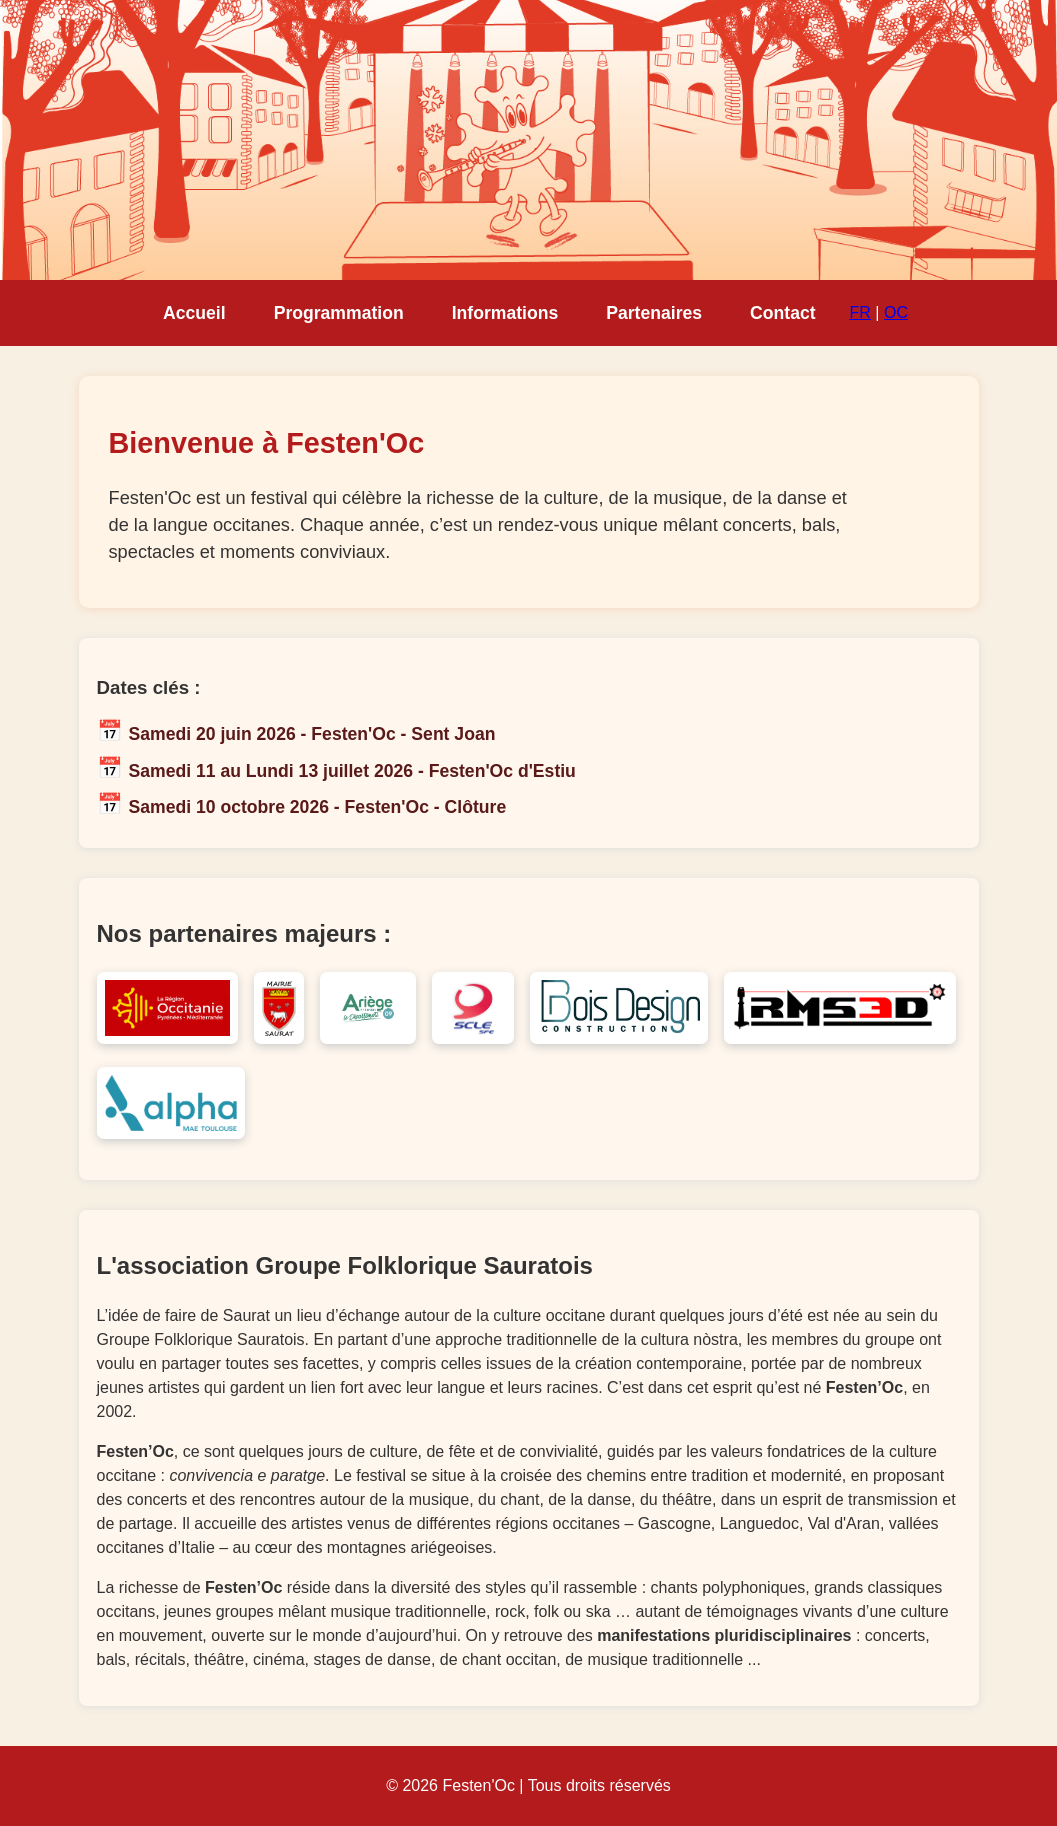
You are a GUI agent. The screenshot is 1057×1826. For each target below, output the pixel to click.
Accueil (194, 313)
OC (896, 312)
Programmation (339, 313)
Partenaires (654, 313)
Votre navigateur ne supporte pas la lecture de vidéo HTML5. (528, 140)
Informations (505, 313)
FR (860, 312)
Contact (783, 313)
